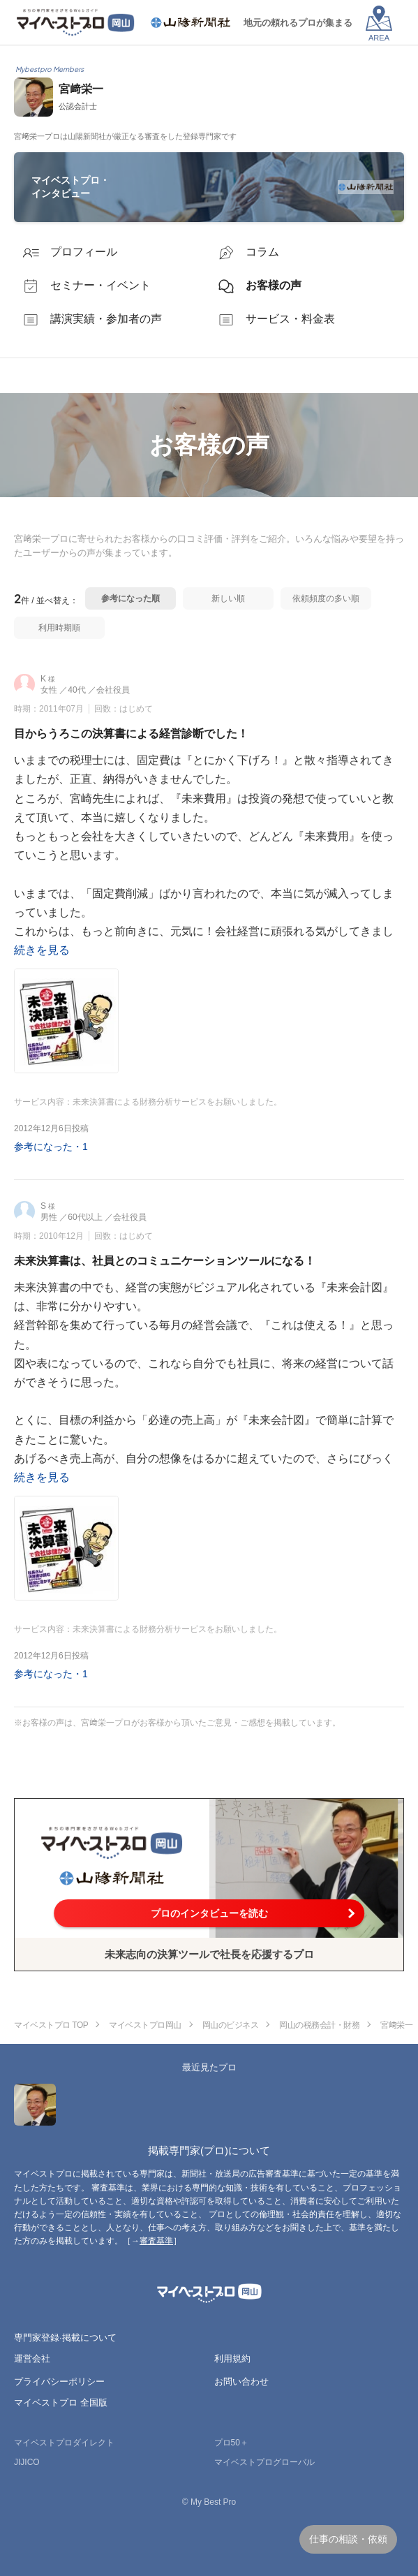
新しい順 (228, 598)
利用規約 (232, 2358)
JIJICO (27, 2462)
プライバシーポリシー (59, 2381)
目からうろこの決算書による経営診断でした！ (131, 733)
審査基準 (156, 2241)
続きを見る (42, 950)
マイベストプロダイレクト (64, 2443)
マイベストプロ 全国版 (60, 2402)
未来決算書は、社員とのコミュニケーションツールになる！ (164, 1261)
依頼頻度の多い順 (325, 598)
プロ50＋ (231, 2443)
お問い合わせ (241, 2381)
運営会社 (32, 2358)
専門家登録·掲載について (65, 2337)
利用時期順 (59, 628)
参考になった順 (130, 598)
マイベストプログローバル (264, 2462)
